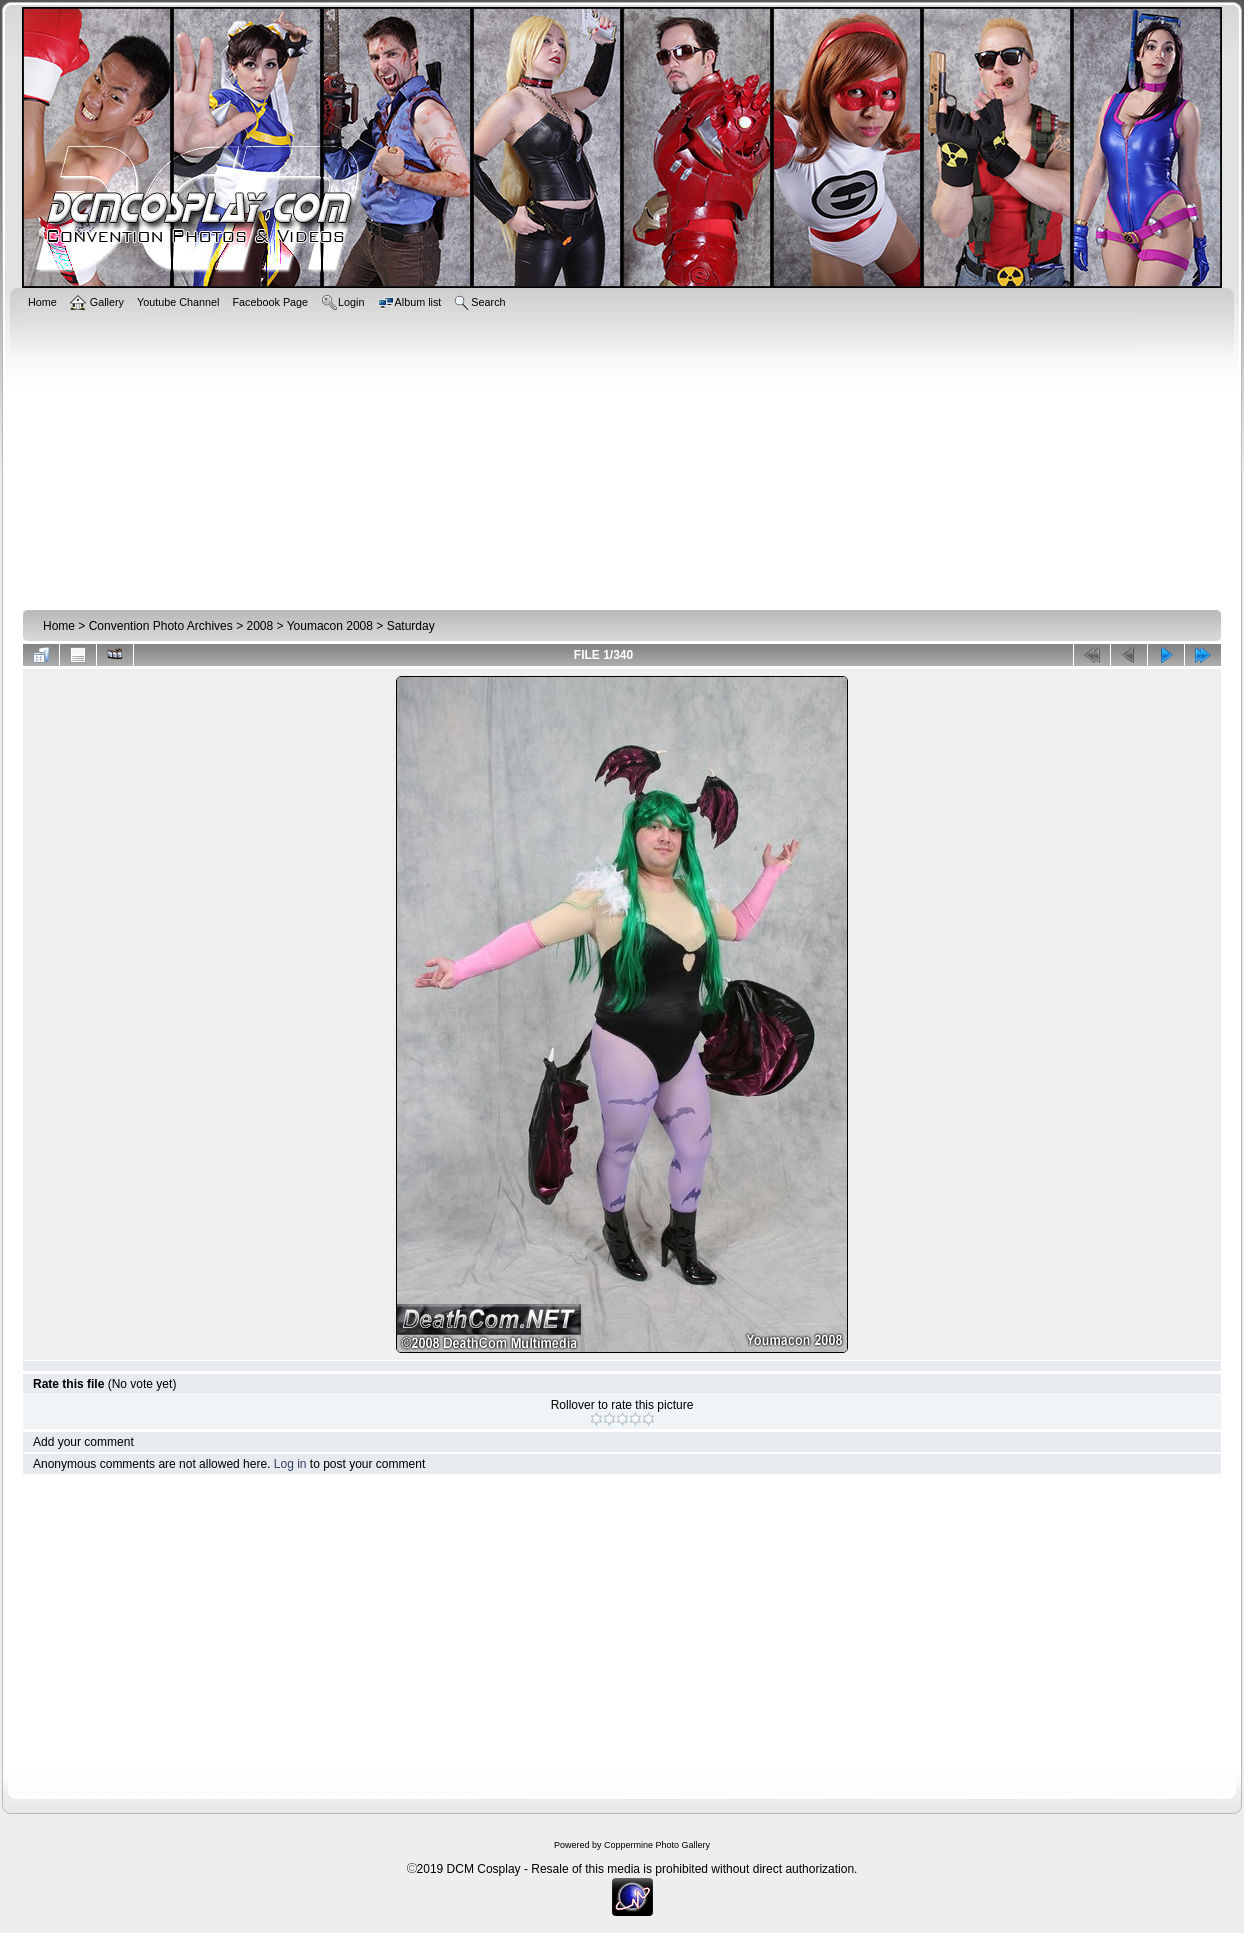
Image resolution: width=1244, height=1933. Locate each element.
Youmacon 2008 (330, 626)
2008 (259, 626)
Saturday (411, 626)
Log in (290, 1464)
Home (59, 626)
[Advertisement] (622, 457)
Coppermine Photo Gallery (657, 1845)
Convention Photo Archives (161, 626)
